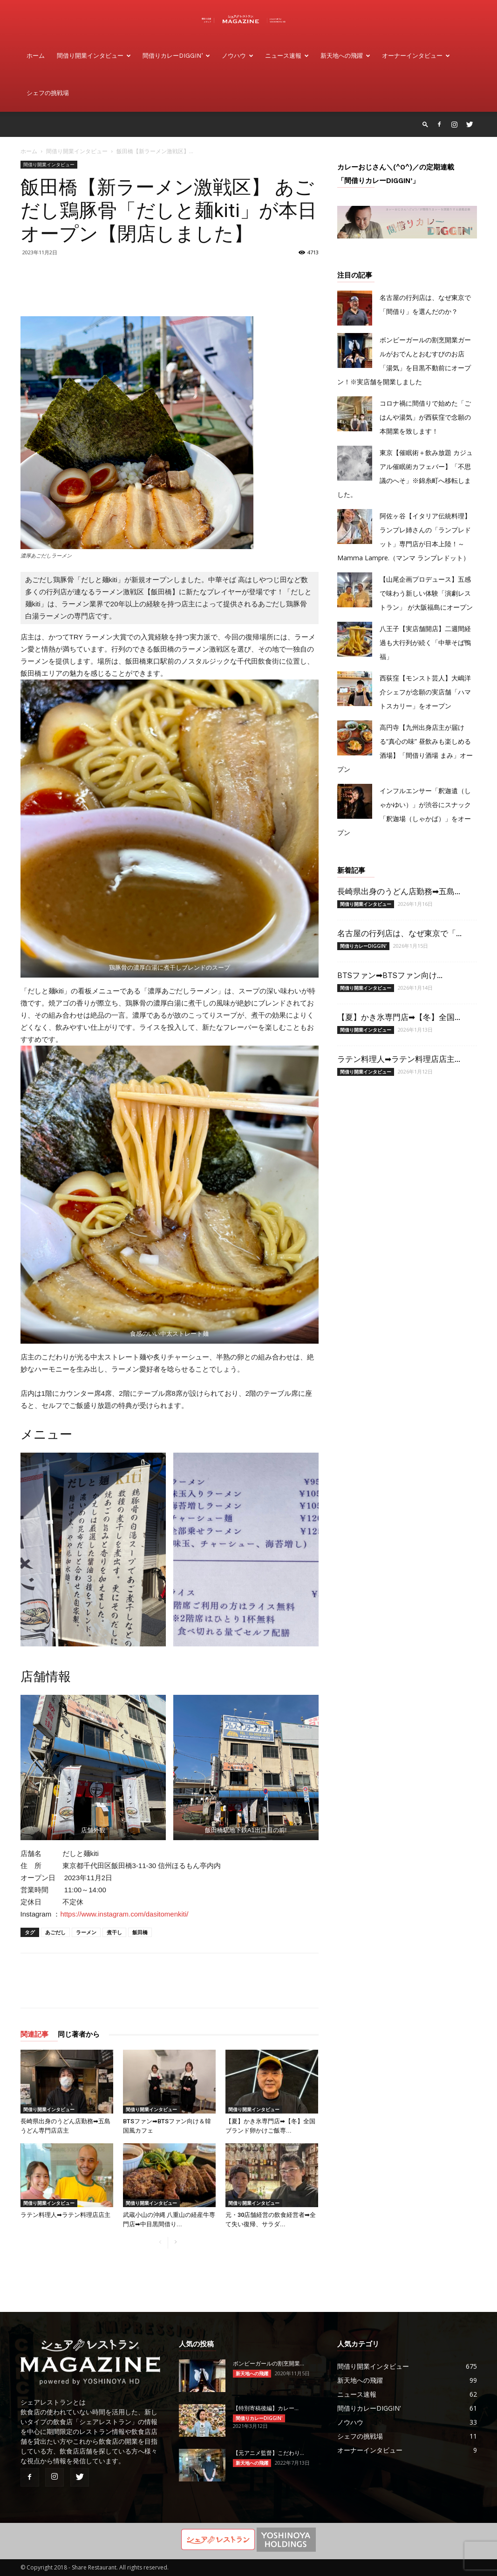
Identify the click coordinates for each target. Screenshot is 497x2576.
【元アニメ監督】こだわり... (268, 2453)
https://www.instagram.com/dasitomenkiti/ (124, 1914)
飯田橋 (140, 1932)
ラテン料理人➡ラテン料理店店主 (65, 2214)
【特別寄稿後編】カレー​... (266, 2408)
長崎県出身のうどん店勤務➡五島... (398, 891)
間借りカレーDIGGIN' (363, 946)
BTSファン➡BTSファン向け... (390, 975)
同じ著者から (79, 2034)
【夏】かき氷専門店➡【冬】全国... (398, 1017)
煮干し (114, 1932)
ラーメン (86, 1932)
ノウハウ (237, 55)
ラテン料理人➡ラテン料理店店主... (398, 1059)
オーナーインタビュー (416, 55)
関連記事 (34, 2034)
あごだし (55, 1932)
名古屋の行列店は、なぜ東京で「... (399, 933)
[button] (425, 124)
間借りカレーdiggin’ (176, 55)
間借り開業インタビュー (94, 55)
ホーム (36, 55)
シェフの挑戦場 (48, 92)
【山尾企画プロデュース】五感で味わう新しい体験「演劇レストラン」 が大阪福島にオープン (426, 593)
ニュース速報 (287, 55)
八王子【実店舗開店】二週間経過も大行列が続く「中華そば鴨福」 (425, 642)
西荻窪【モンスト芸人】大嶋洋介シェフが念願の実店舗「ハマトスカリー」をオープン (425, 691)
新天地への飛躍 (345, 55)
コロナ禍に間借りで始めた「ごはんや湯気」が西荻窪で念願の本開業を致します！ (425, 417)
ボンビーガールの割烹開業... (268, 2363)
